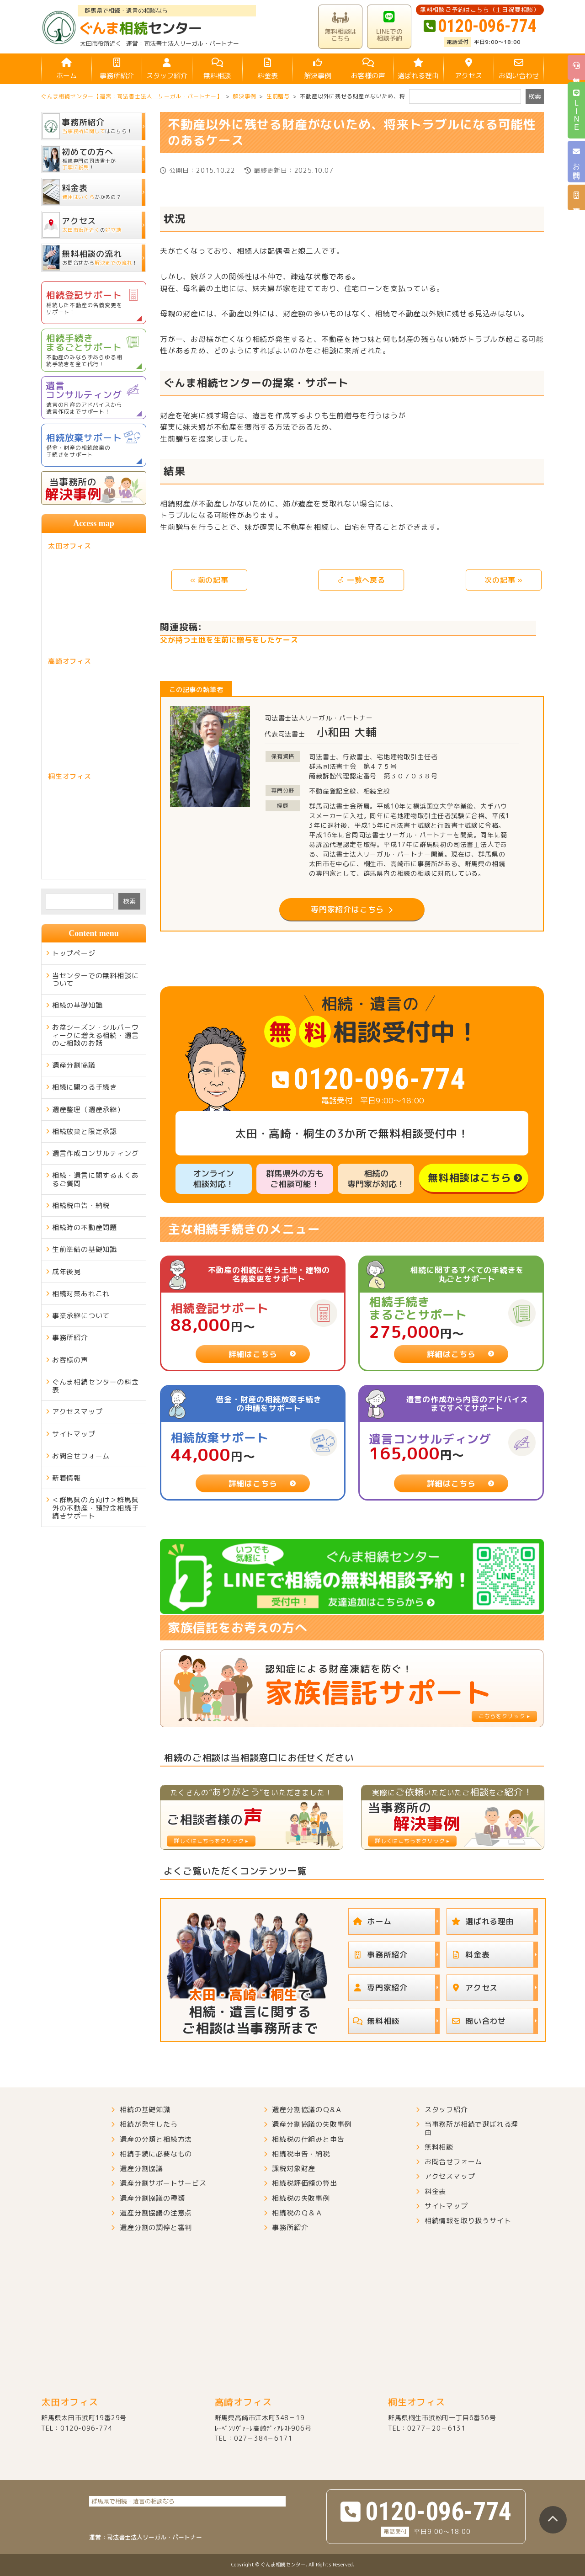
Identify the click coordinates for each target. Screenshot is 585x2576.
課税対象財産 (293, 2168)
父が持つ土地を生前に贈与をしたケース (229, 640)
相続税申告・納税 (81, 1205)
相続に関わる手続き (84, 1087)
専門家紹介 (378, 1987)
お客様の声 (368, 69)
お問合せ (576, 162)
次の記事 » (503, 580)
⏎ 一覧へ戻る (361, 580)
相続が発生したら (148, 2124)
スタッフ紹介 (167, 69)
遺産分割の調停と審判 (156, 2227)
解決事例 (317, 69)
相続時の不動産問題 (84, 1227)
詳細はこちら (253, 1354)
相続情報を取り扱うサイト (468, 2221)
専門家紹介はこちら (347, 909)
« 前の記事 (209, 580)
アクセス (468, 69)
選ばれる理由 (418, 69)
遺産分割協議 (74, 1065)
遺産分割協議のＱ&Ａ (307, 2109)
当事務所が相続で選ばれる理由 (471, 2128)
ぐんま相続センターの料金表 (95, 1385)
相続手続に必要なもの (156, 2154)
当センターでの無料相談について (95, 979)
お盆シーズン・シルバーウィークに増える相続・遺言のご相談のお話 (95, 1035)
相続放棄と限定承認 (84, 1131)
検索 (129, 901)
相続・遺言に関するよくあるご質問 (95, 1179)
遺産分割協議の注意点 (156, 2213)
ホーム (66, 69)
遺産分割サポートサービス (163, 2183)
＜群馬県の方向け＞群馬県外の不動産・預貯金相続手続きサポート (95, 1508)
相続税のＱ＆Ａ (297, 2213)
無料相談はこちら (469, 1178)
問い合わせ (476, 2021)
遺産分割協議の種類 (152, 2198)
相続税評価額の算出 (304, 2183)
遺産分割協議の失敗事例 (311, 2124)
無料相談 (217, 69)
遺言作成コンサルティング (95, 1153)
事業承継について (81, 1315)
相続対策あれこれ (81, 1294)
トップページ (74, 953)
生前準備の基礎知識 (84, 1249)
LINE (576, 110)
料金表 (267, 69)
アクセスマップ (77, 1411)
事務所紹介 (116, 69)
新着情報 (66, 1478)
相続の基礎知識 (77, 1005)
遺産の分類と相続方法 (156, 2139)
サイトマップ (74, 1434)
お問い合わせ (519, 69)
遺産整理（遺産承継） (88, 1109)
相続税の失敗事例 (301, 2198)
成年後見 (66, 1272)
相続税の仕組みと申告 (308, 2139)
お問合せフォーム (81, 1456)
